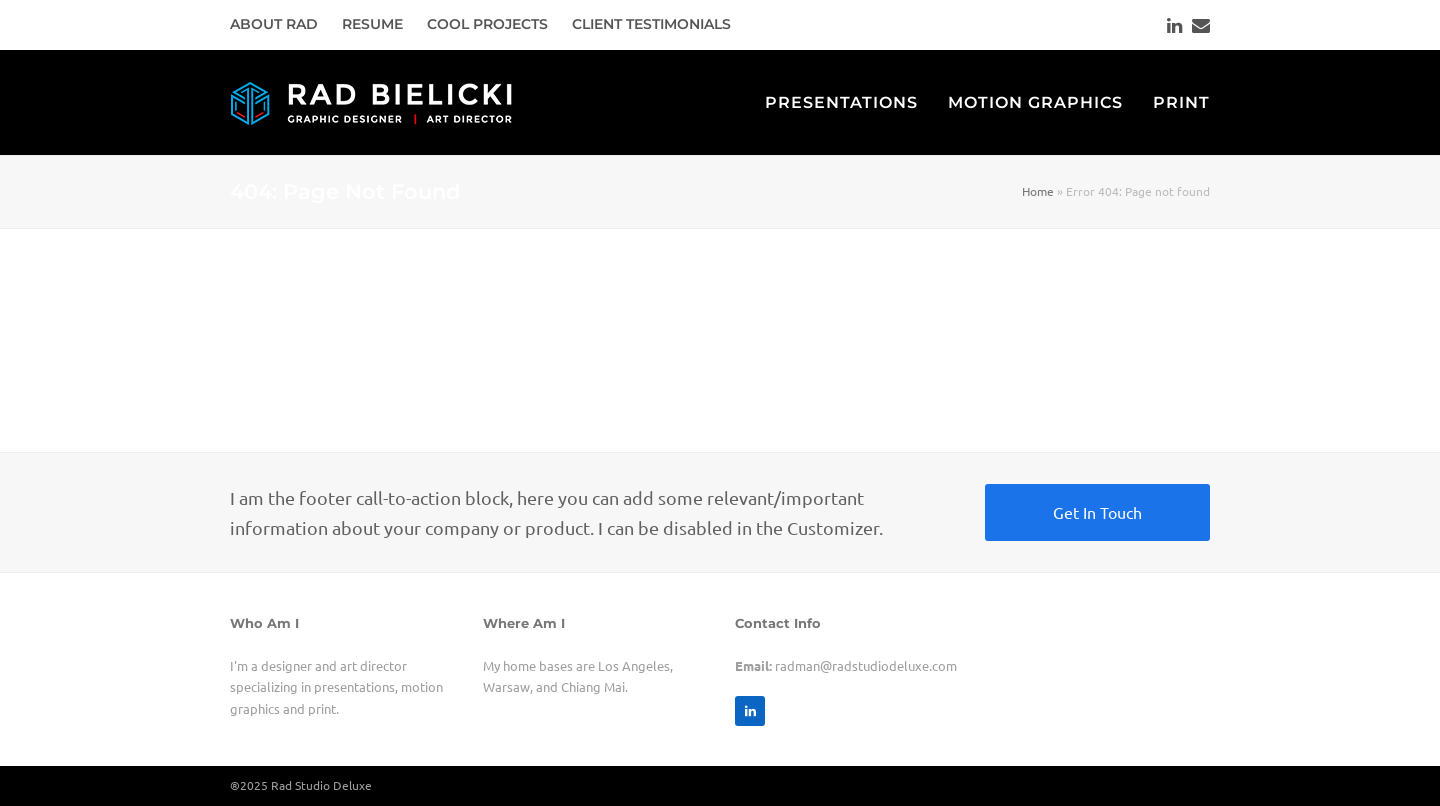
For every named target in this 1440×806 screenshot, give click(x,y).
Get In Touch (1097, 512)
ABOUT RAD (274, 24)
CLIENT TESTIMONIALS (651, 24)
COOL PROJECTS (487, 24)
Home (1038, 191)
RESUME (372, 24)
